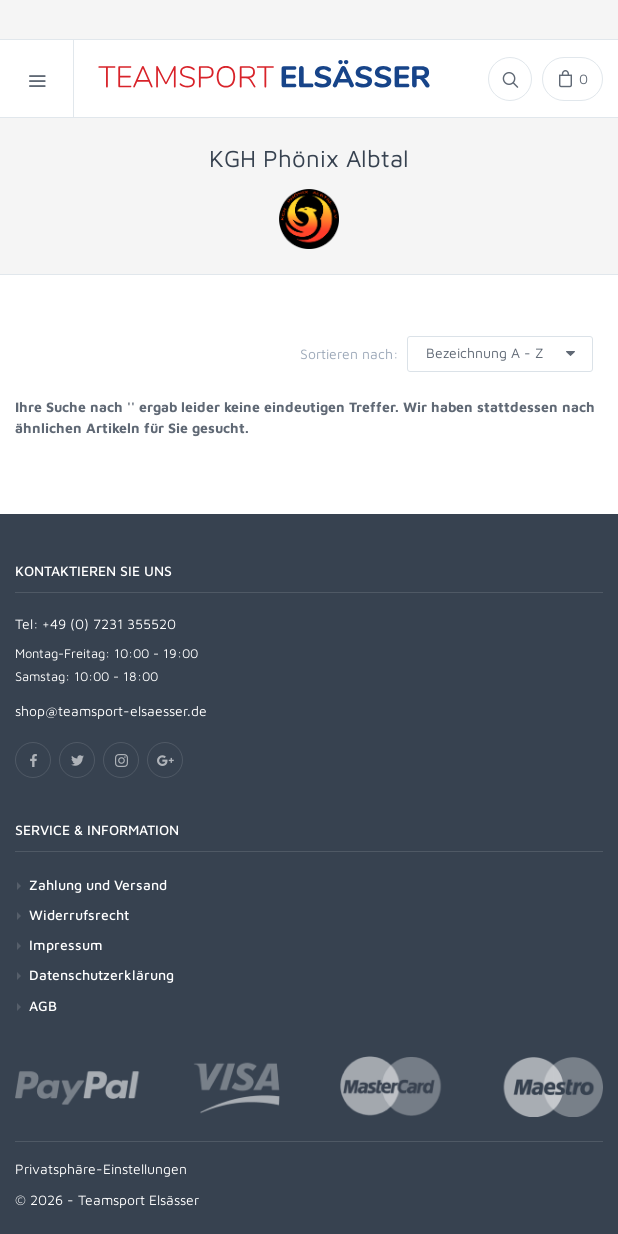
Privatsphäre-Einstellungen (101, 1168)
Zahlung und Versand (98, 884)
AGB (43, 1005)
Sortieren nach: (349, 353)
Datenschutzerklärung (101, 974)
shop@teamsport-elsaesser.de (111, 710)
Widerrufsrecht (79, 914)
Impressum (66, 944)
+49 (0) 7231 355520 (109, 623)
